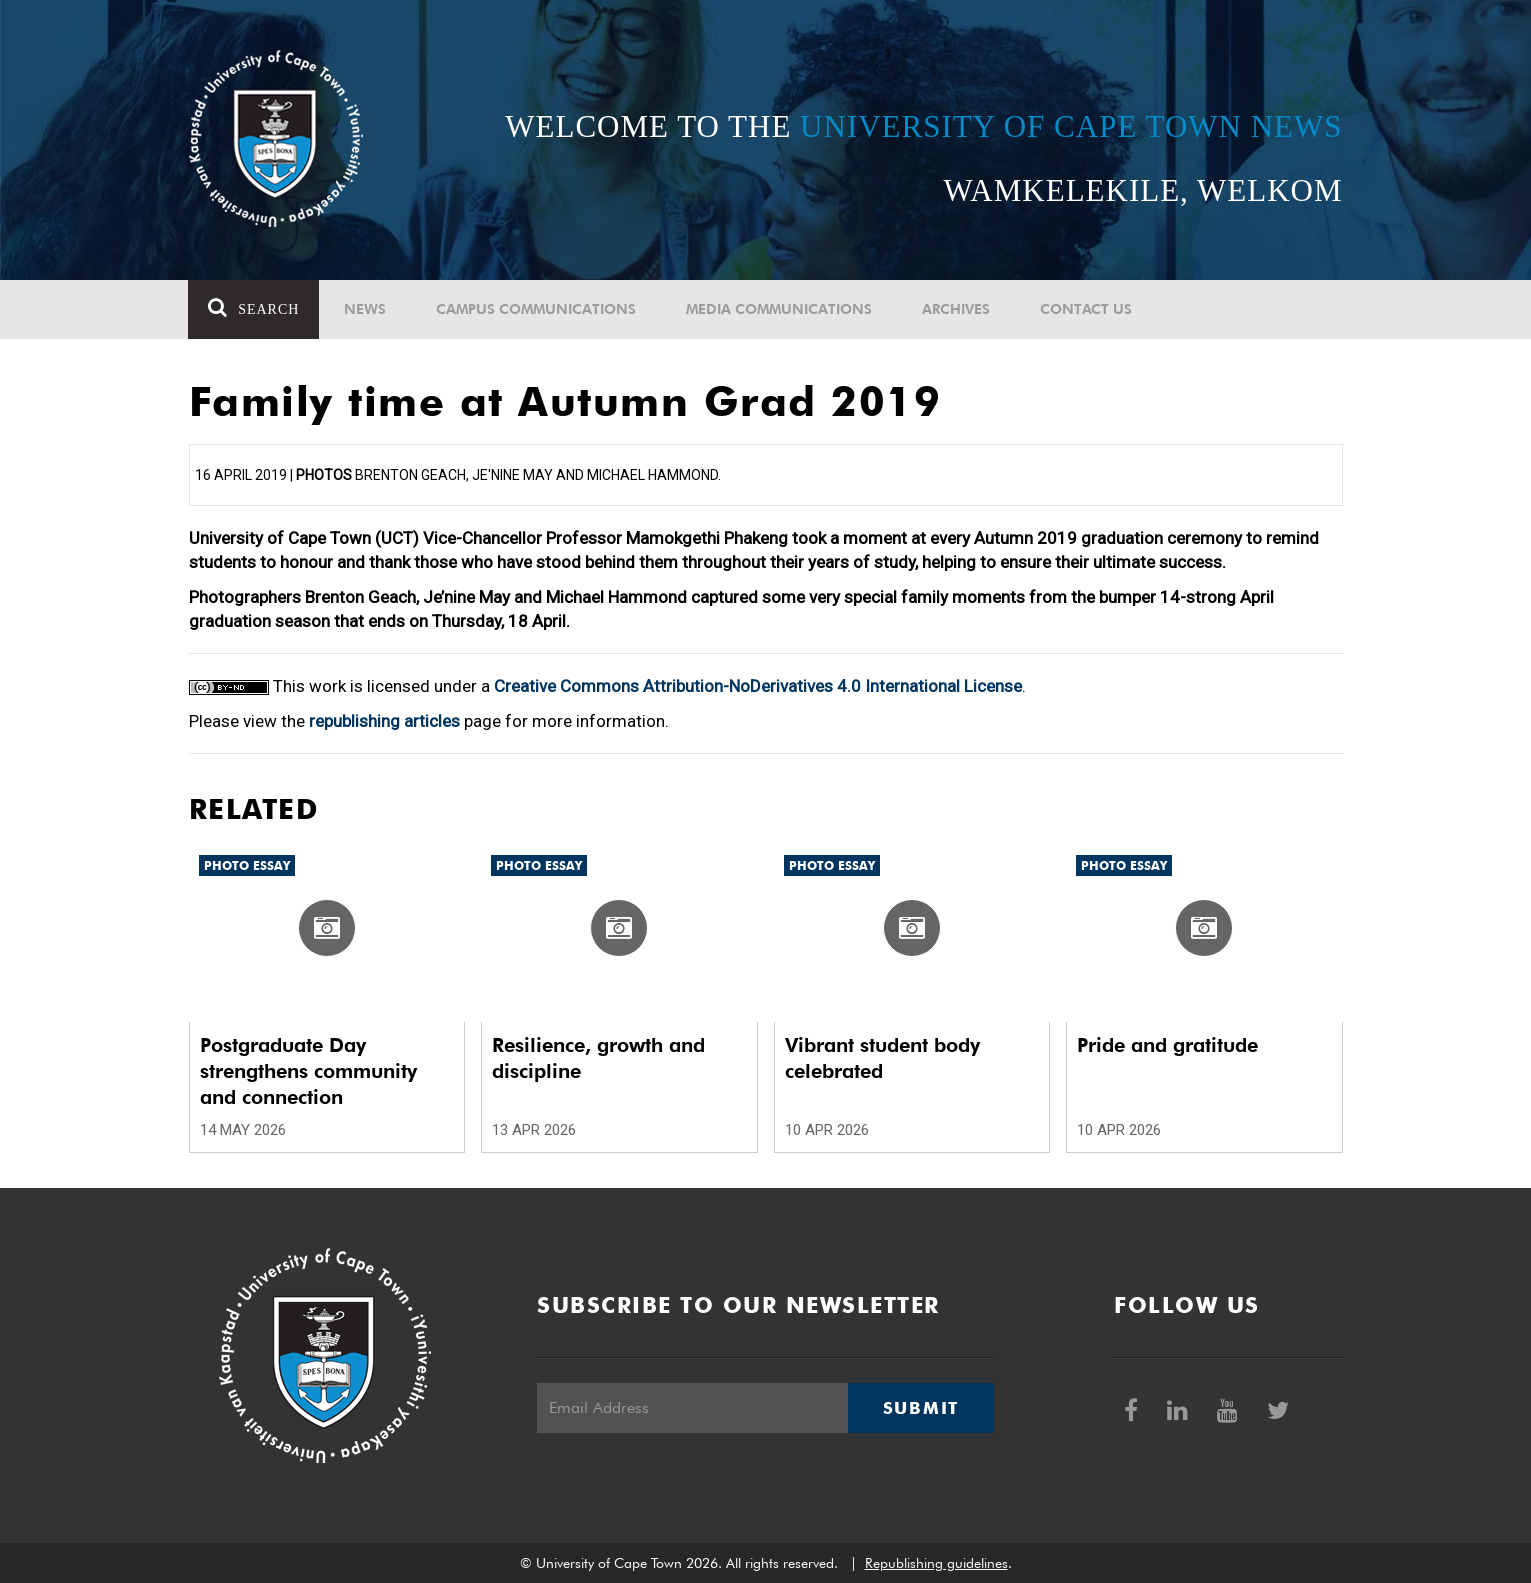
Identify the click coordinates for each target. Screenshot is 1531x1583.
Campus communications (537, 309)
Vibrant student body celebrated (882, 1058)
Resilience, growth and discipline (598, 1058)
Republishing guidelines (936, 1563)
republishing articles (384, 721)
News (366, 309)
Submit (921, 1408)
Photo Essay (247, 865)
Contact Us (1087, 309)
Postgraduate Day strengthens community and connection (308, 1071)
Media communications (780, 309)
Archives (957, 309)
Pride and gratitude (1167, 1045)
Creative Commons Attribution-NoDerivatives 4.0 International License (758, 686)
